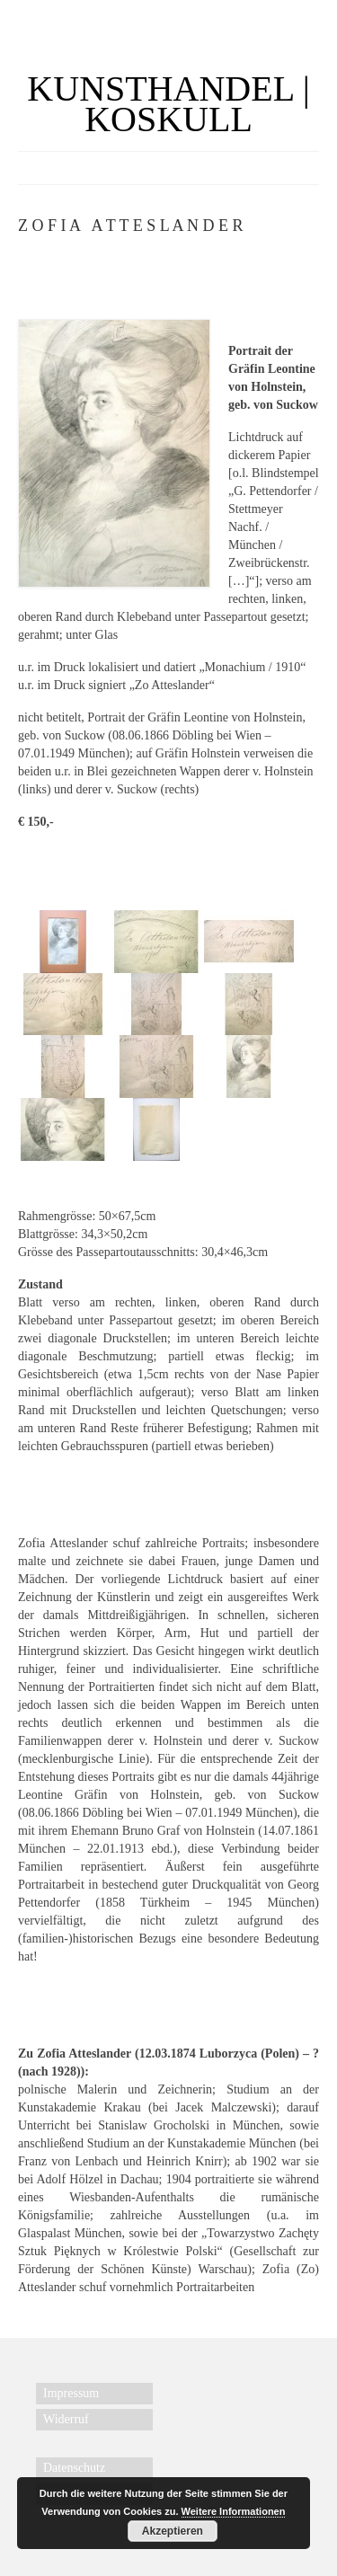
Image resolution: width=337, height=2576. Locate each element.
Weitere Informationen (234, 2511)
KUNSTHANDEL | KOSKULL (168, 103)
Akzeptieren (172, 2531)
